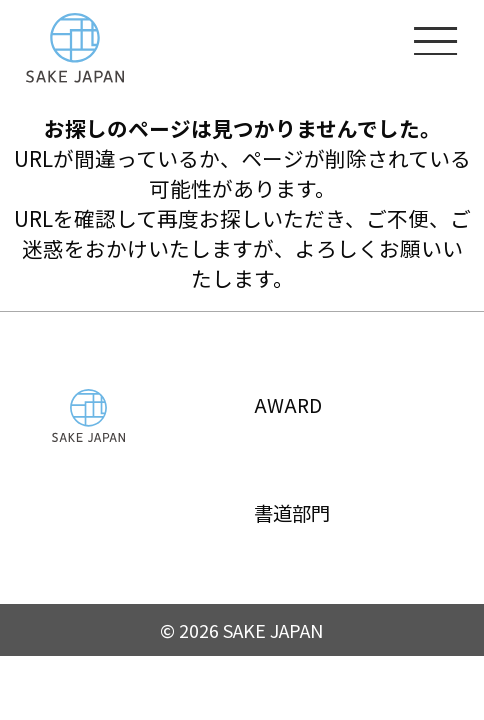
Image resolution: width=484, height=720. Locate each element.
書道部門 (297, 512)
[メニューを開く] (435, 40)
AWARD (290, 404)
